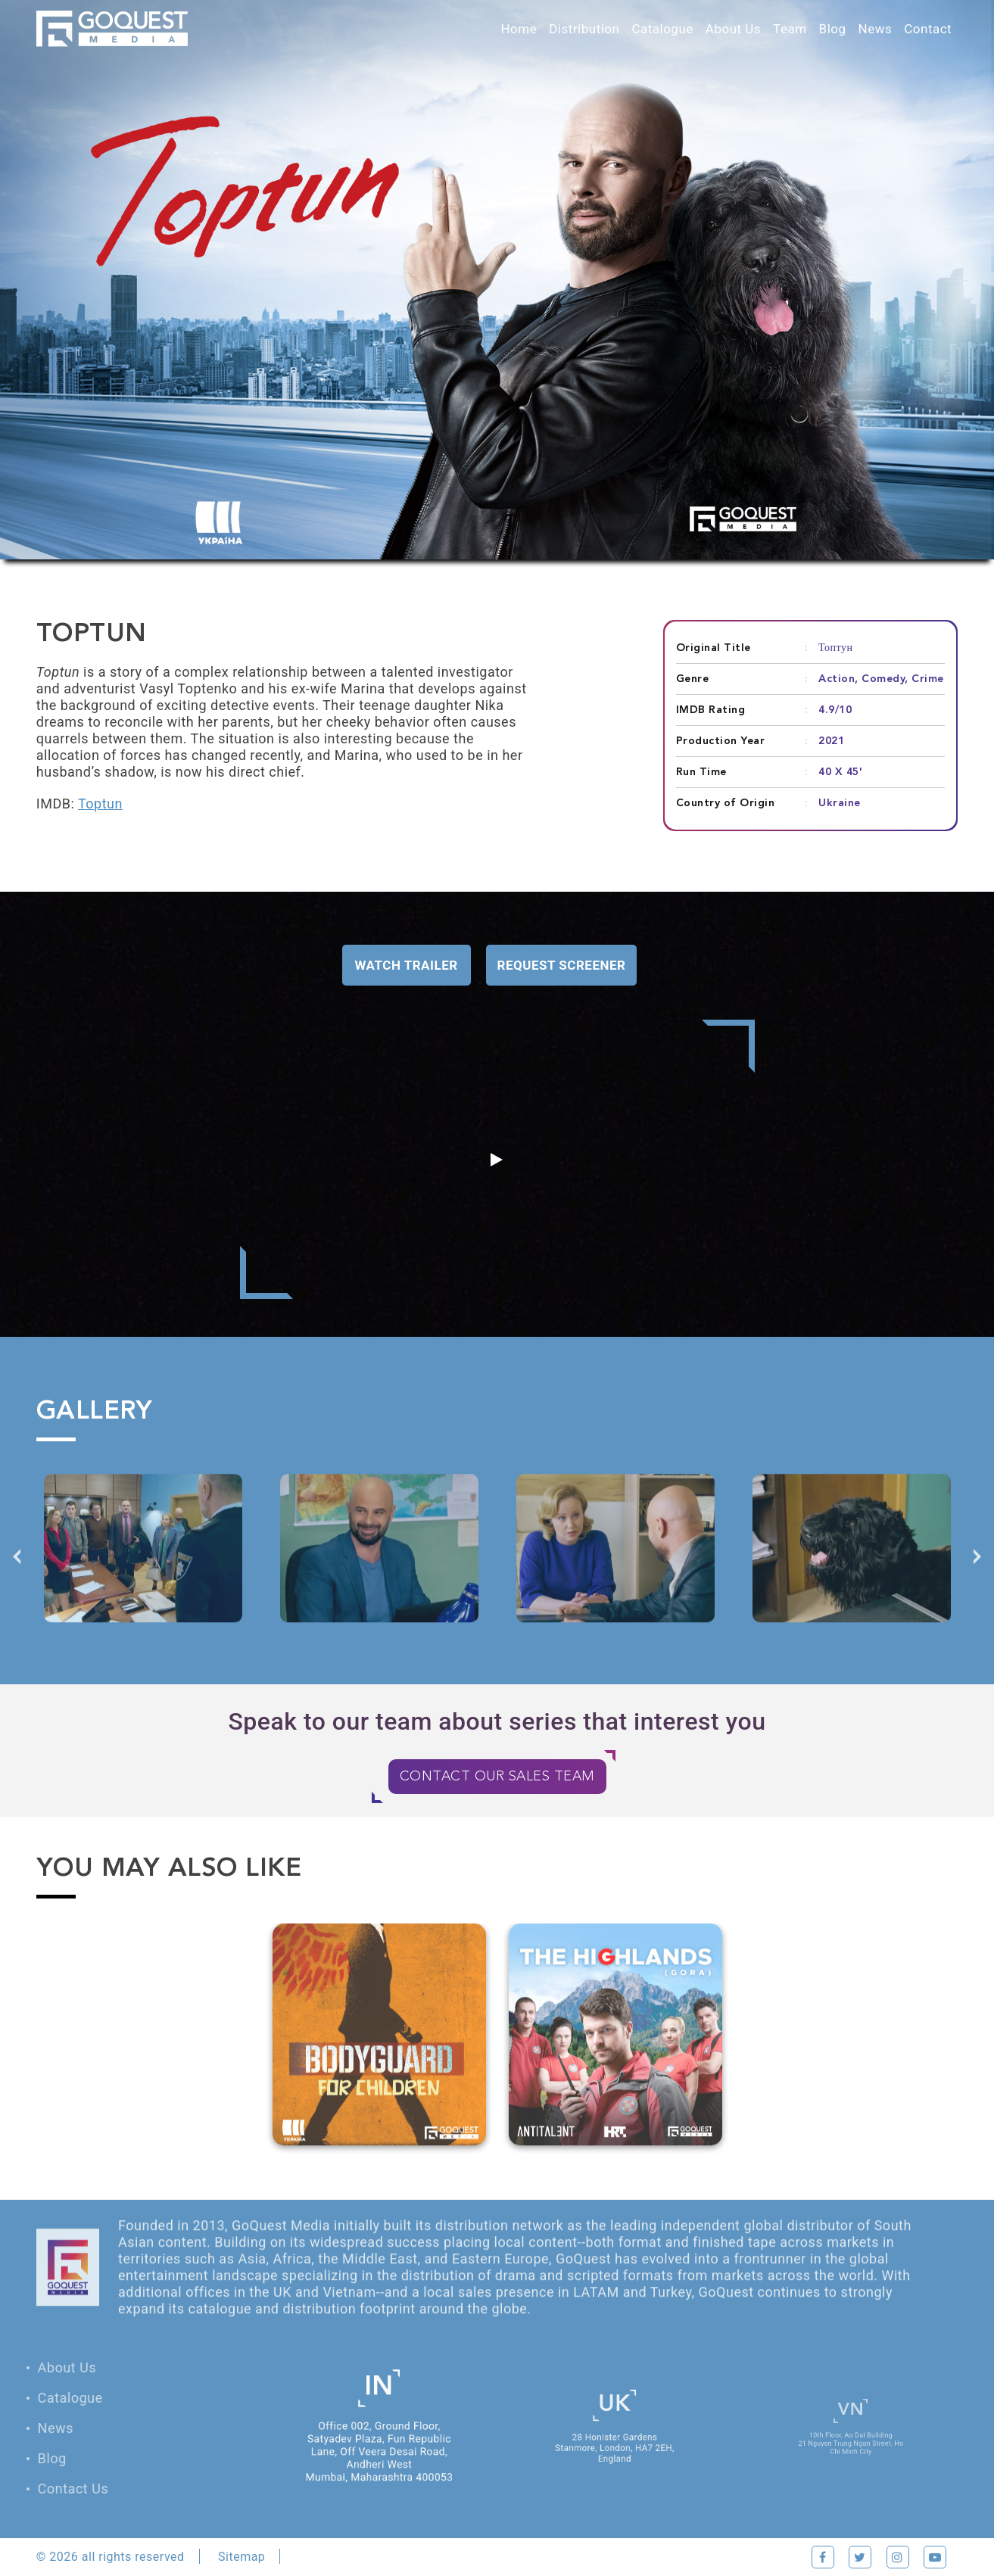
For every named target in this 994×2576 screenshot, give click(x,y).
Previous (16, 1576)
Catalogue (662, 28)
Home (518, 28)
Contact (928, 28)
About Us (733, 28)
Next (977, 1576)
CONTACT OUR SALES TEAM (497, 1776)
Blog (832, 28)
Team (790, 28)
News (875, 28)
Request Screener (561, 965)
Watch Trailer (406, 965)
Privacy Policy (339, 2557)
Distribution (584, 28)
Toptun (100, 803)
